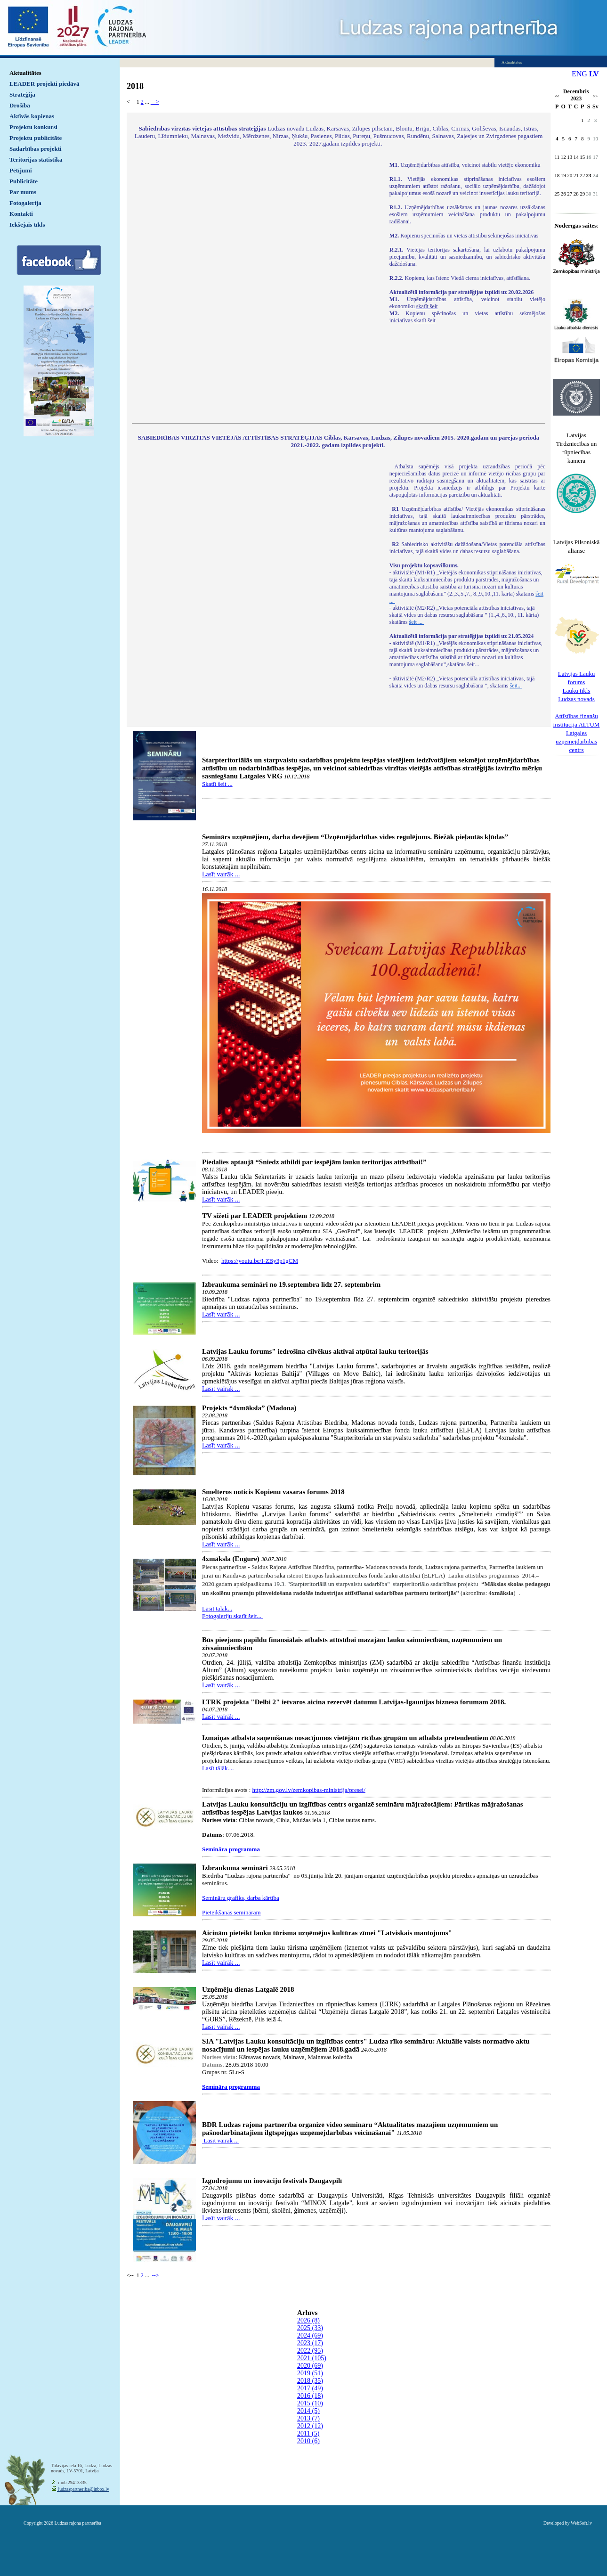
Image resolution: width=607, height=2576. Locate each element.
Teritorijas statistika (36, 159)
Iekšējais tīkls (27, 224)
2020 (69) (310, 2365)
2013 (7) (308, 2418)
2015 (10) (310, 2403)
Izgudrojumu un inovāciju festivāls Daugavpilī (272, 2180)
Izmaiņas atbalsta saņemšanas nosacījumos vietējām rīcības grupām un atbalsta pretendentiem (345, 1738)
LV (594, 74)
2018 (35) (310, 2380)
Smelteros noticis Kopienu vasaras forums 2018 (273, 1492)
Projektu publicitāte (35, 137)
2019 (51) (310, 2373)
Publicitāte (23, 181)
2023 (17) (310, 2343)
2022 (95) (310, 2350)
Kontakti (21, 213)
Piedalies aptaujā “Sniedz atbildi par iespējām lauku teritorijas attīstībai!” (314, 1162)
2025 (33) (310, 2327)
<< (557, 96)
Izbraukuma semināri (235, 1868)
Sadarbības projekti (35, 148)
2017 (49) (310, 2388)
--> (155, 101)
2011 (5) (308, 2433)
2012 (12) (310, 2425)
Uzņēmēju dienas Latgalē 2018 (248, 1989)
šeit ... (416, 622)
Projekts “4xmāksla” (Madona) (249, 1408)
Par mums (22, 192)
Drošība (19, 105)
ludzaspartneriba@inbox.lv (83, 2489)
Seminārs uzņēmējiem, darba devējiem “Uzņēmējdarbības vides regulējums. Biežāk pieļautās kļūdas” (355, 837)
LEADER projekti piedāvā (44, 83)
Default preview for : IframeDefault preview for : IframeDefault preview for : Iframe (256, 286)
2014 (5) (308, 2410)
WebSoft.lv (581, 2523)
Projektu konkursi (33, 127)
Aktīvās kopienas (31, 116)
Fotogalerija (25, 202)
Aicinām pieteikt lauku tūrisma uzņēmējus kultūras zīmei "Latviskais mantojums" (327, 1933)
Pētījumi (20, 170)
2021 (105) (311, 2358)
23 (588, 175)
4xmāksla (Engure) (230, 1558)
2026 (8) (308, 2320)
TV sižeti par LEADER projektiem (254, 1215)
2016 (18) (310, 2395)
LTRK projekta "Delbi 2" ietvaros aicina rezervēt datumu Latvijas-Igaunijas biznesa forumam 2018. (354, 1702)
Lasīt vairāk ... (221, 874)
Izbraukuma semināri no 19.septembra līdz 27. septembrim (291, 1284)
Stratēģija (22, 94)
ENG (579, 74)
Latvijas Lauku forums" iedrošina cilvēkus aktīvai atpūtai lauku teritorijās (315, 1351)
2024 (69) (310, 2335)
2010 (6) (308, 2441)
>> (595, 96)
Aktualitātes (25, 72)
